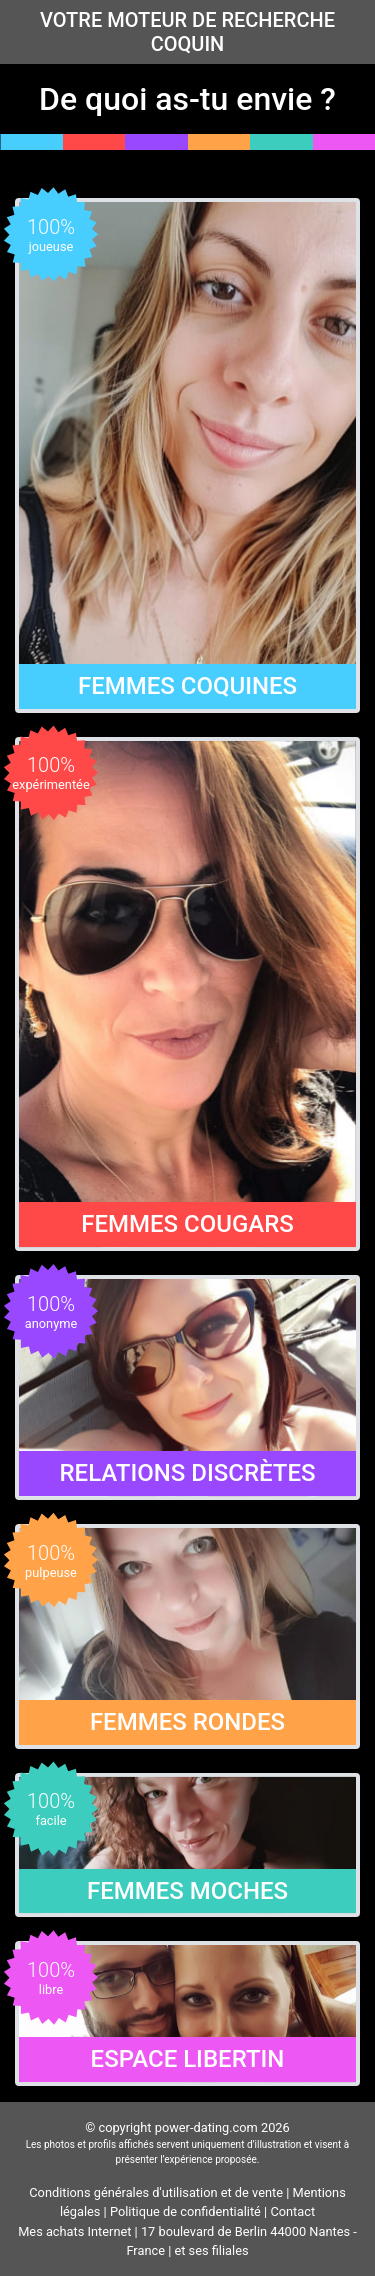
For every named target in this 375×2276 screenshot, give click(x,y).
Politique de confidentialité (185, 2211)
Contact (292, 2211)
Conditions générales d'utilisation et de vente (156, 2192)
